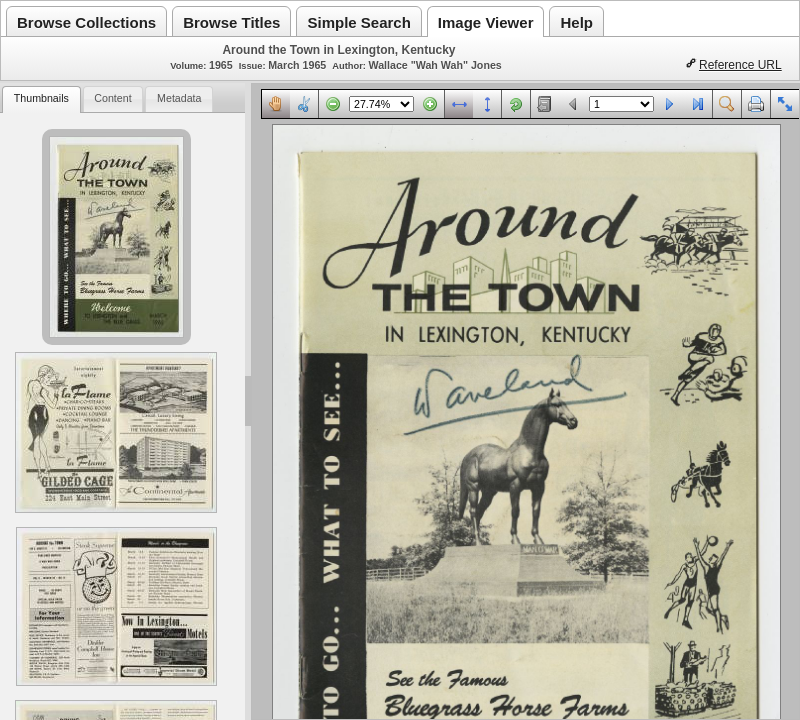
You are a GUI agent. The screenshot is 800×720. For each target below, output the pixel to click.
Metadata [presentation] (179, 98)
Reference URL (740, 65)
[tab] (41, 99)
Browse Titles (231, 22)
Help (576, 22)
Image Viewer (486, 22)
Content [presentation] (112, 98)
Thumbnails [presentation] (41, 98)
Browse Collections (86, 22)
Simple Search (358, 22)
